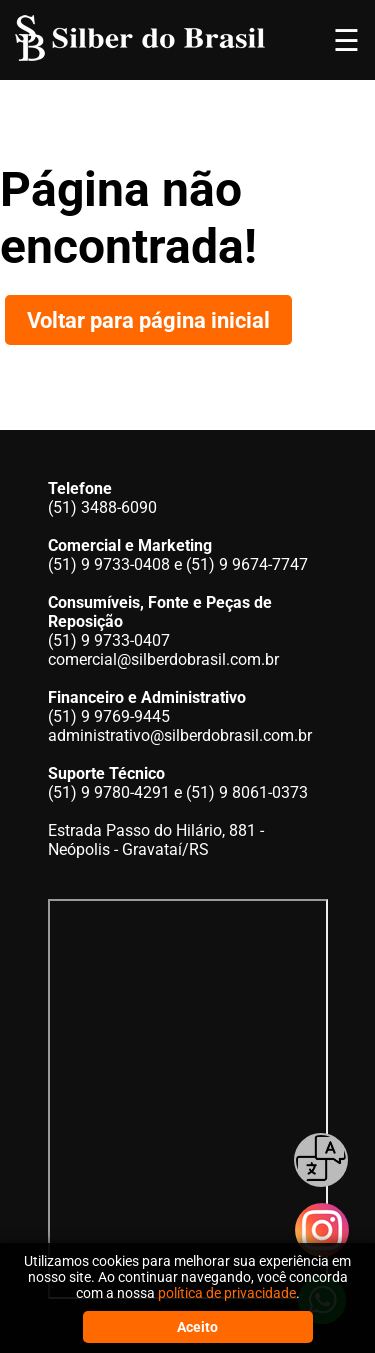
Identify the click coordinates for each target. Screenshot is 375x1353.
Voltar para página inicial (148, 320)
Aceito (197, 1327)
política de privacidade (227, 1293)
